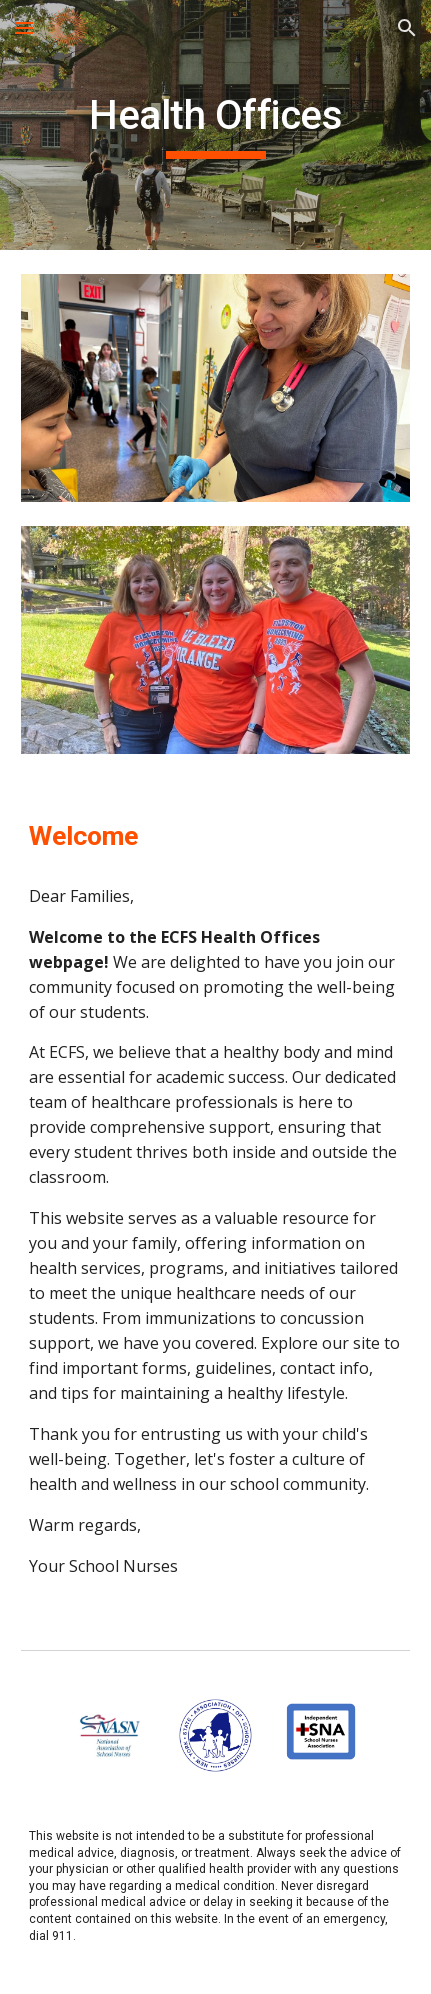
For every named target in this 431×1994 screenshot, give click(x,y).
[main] (215, 125)
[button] (24, 27)
